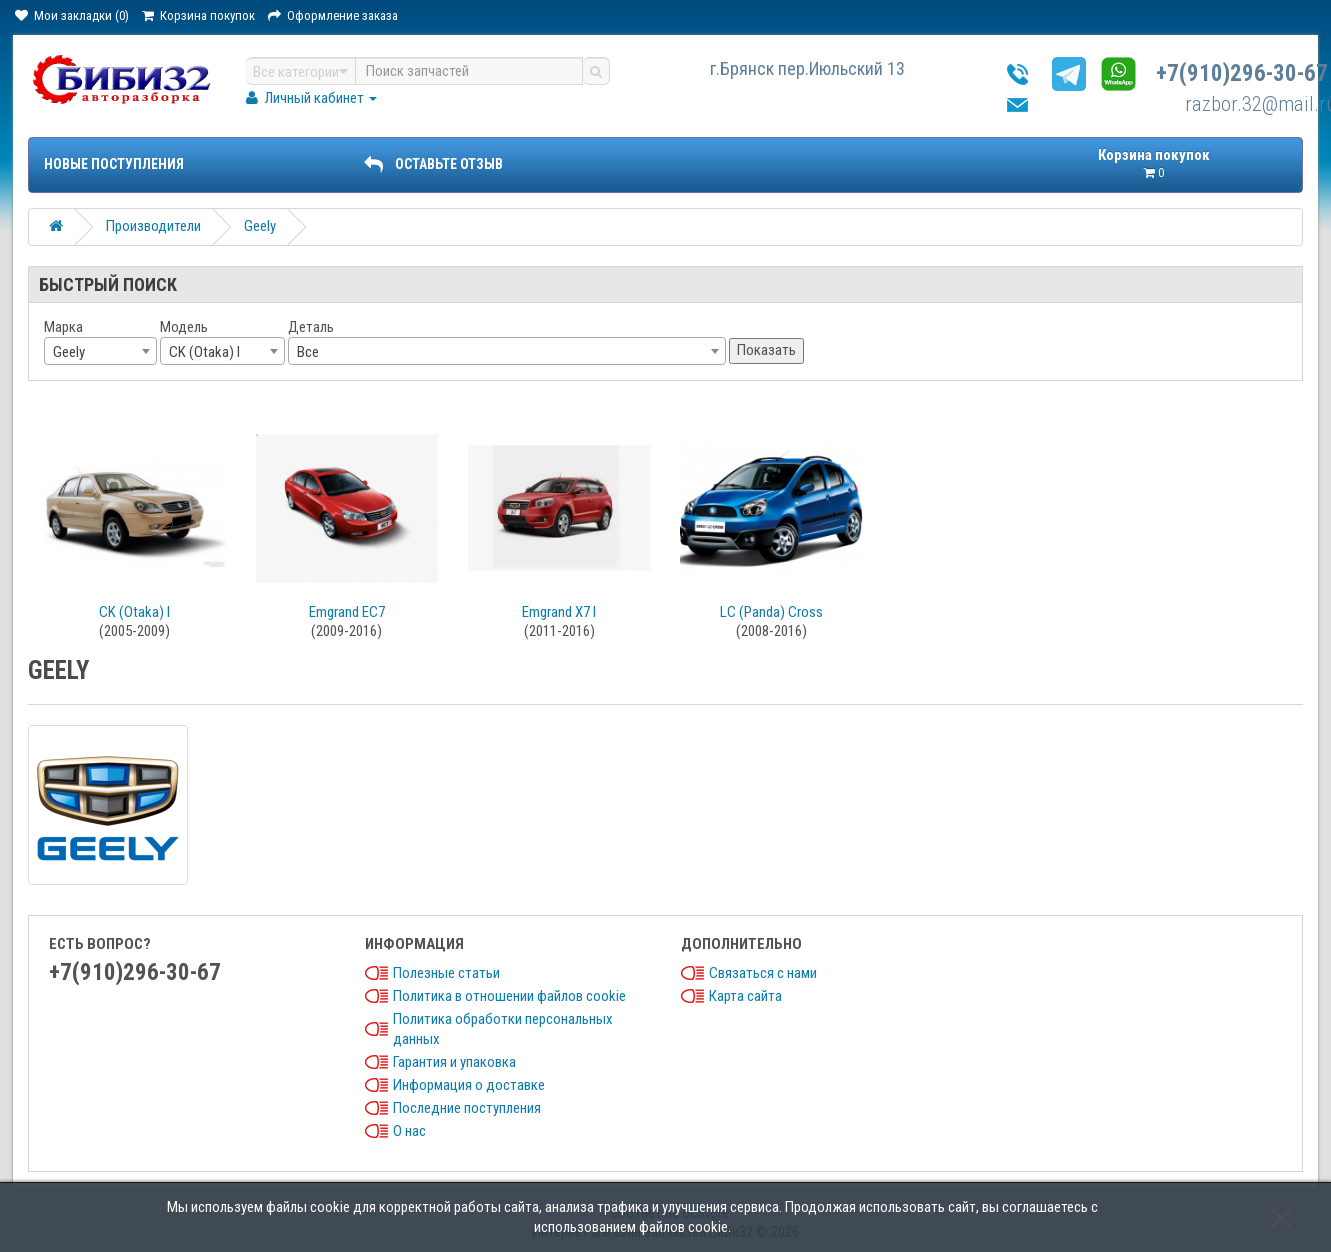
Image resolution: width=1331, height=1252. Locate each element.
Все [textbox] (308, 352)
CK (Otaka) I (134, 612)
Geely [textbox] (69, 352)
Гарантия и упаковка (454, 1062)
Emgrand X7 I (559, 612)
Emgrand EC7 (347, 612)
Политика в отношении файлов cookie (509, 996)
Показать (766, 350)
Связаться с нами (763, 973)
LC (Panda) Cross (771, 612)
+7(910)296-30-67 (1242, 73)
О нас (409, 1131)
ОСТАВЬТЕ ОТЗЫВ (433, 164)
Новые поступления (114, 164)
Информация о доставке (469, 1085)
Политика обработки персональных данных (503, 1029)
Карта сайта (745, 996)
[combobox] (100, 351)
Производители (153, 226)
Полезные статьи (446, 973)
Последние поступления (467, 1108)
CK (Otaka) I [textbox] (204, 352)
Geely (260, 226)
